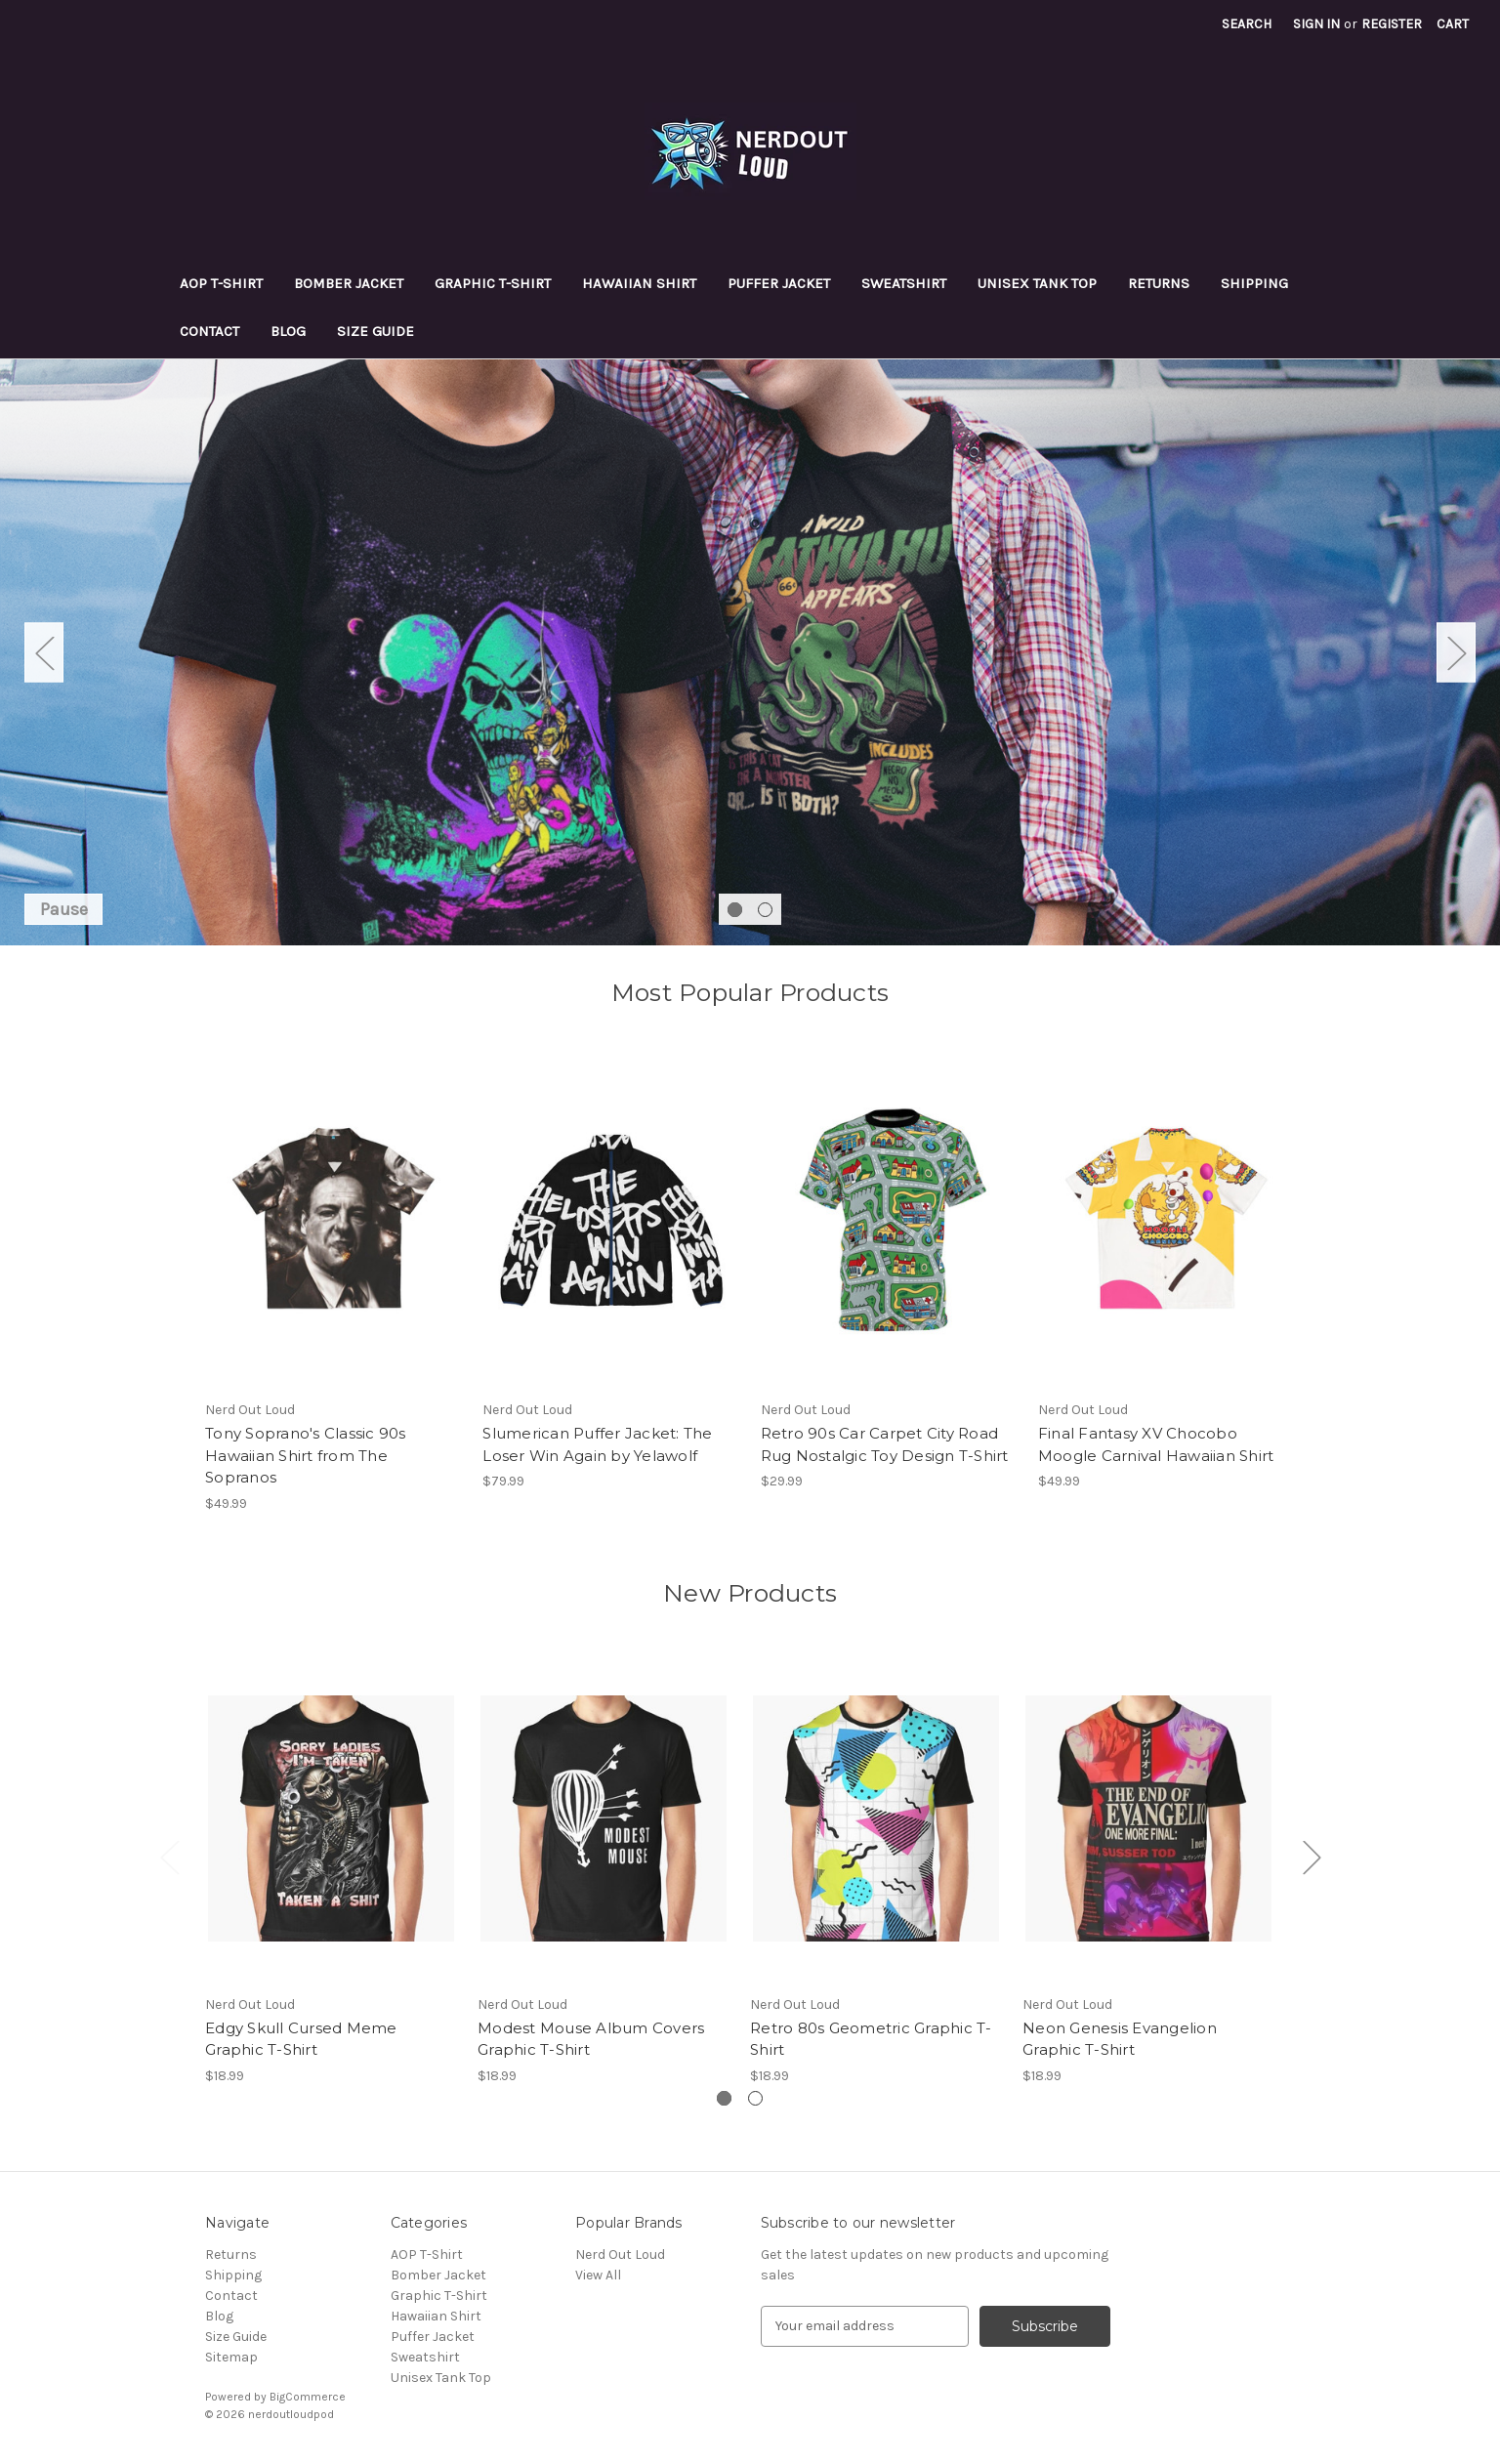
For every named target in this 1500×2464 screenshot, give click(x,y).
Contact (209, 331)
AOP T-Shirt (221, 283)
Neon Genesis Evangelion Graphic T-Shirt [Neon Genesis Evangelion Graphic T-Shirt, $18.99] (1119, 2039)
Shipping (1254, 283)
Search (1246, 24)
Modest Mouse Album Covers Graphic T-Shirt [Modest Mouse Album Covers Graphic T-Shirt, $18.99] (591, 2039)
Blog (288, 331)
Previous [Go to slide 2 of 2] (43, 652)
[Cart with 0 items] (1452, 24)
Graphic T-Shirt (493, 283)
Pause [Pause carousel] (64, 909)
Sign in (1316, 24)
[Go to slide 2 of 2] (765, 909)
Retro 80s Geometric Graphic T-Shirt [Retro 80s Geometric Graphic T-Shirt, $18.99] (871, 2039)
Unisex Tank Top (1037, 283)
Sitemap (231, 2357)
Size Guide (375, 331)
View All (598, 2275)
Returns (1158, 283)
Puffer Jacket (779, 283)
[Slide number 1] (750, 652)
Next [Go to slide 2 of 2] (1456, 652)
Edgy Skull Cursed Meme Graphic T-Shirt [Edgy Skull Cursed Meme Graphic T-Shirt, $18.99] (301, 2039)
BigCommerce (308, 2396)
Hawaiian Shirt (639, 283)
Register (1391, 24)
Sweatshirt (903, 283)
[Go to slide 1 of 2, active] (735, 909)
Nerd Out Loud (620, 2254)
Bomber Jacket (348, 283)
